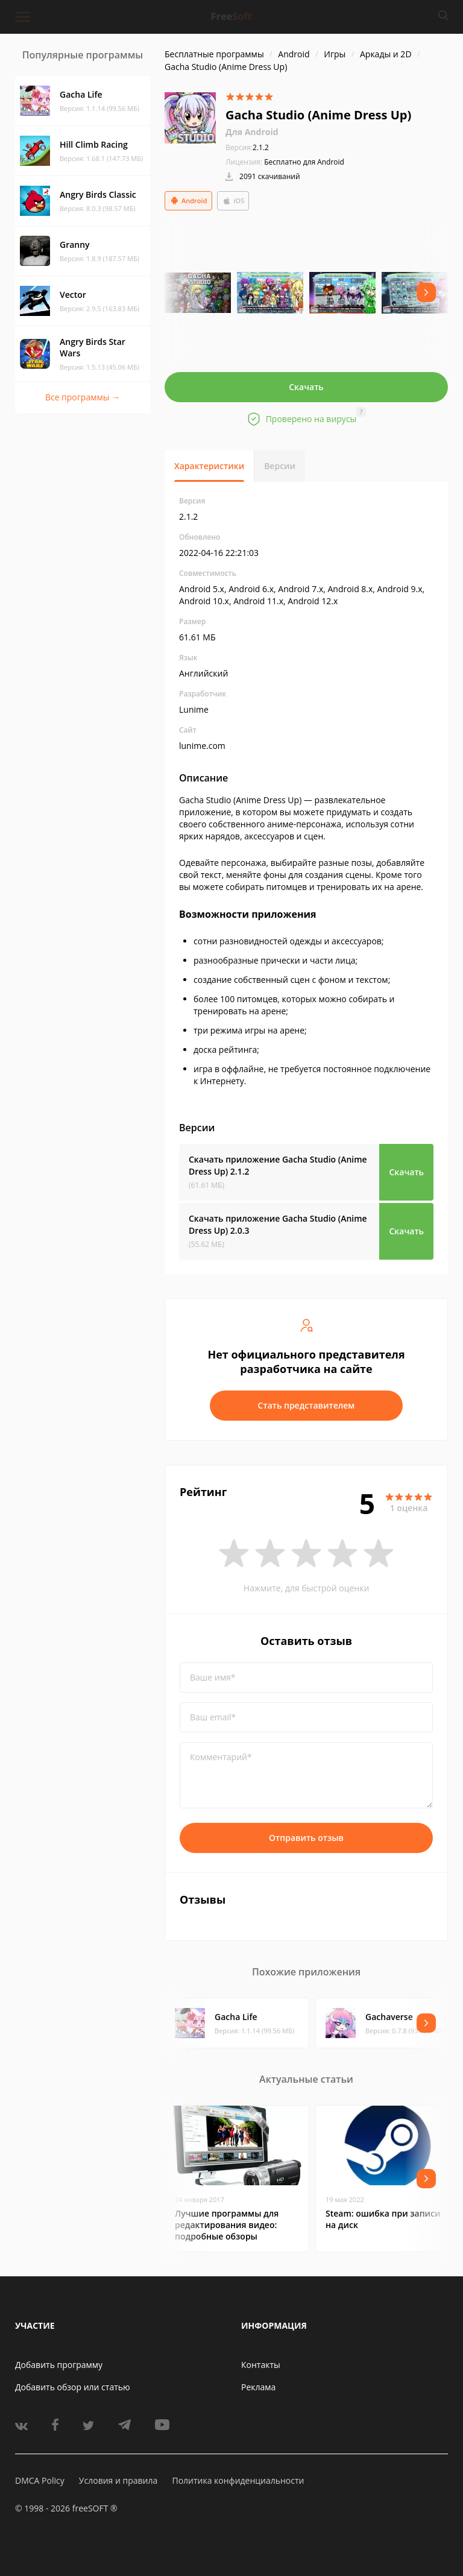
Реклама (258, 2387)
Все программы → (82, 397)
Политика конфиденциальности (238, 2480)
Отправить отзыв (306, 1837)
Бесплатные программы (214, 54)
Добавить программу (58, 2364)
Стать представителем (306, 1405)
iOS (233, 201)
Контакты (260, 2364)
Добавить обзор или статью (72, 2387)
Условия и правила (118, 2480)
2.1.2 (247, 147)
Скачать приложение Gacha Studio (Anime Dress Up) (278, 1165)
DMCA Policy (40, 2480)
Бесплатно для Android (304, 162)
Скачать (306, 387)
